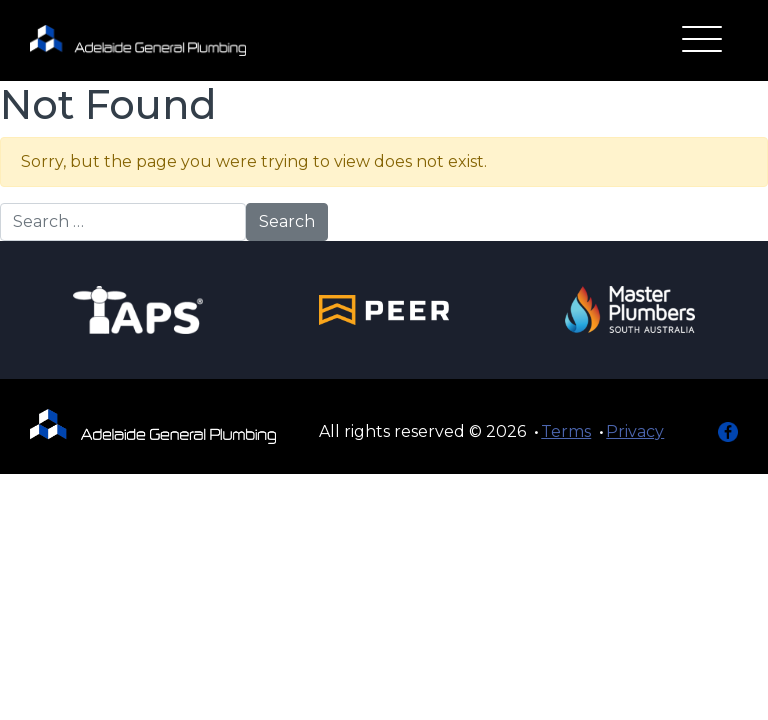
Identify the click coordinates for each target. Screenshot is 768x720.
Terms (566, 431)
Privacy (635, 431)
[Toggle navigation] (702, 41)
